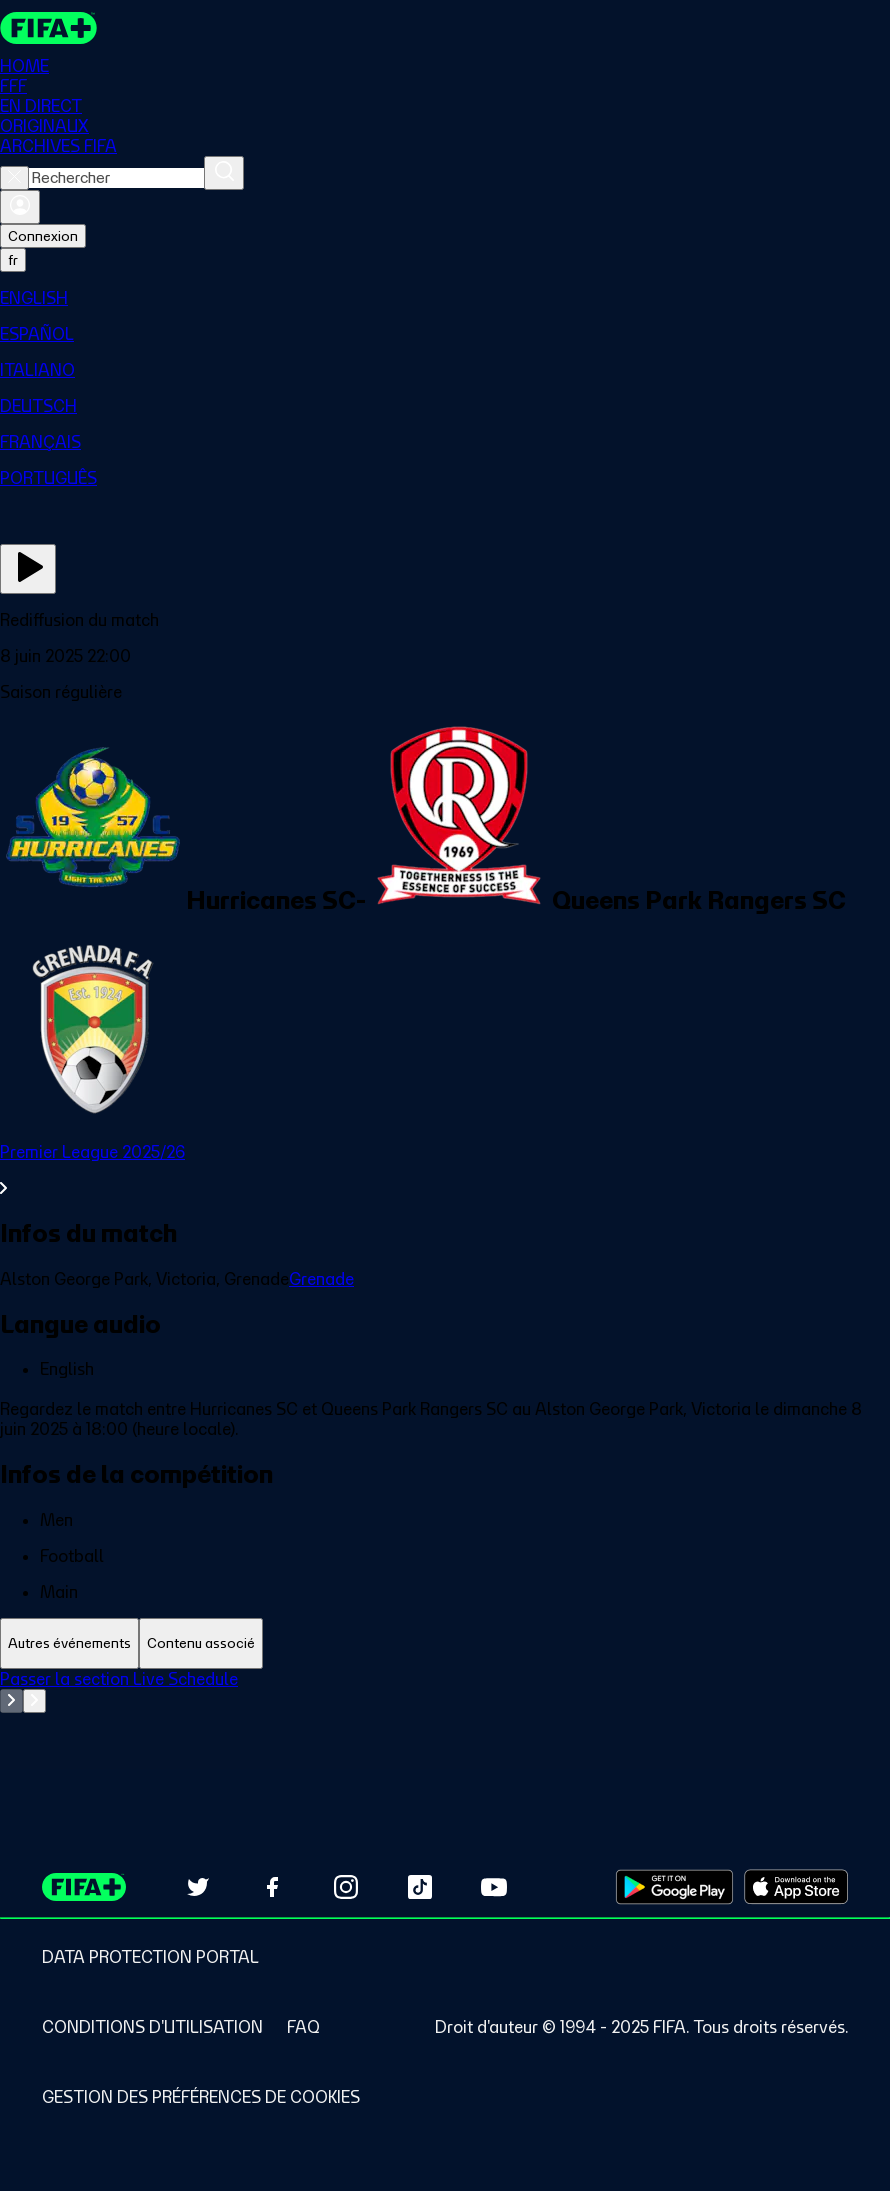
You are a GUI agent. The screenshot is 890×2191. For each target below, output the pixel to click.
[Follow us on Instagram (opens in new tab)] (346, 1887)
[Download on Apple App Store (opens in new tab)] (796, 1887)
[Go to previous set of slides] (11, 1701)
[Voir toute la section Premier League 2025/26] (445, 1170)
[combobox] (116, 178)
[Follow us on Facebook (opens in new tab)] (272, 1887)
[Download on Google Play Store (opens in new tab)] (674, 1887)
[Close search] (14, 178)
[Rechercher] (224, 173)
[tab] (69, 1643)
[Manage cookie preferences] (201, 2097)
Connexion (43, 236)
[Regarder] (28, 569)
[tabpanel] (445, 1719)
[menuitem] (445, 298)
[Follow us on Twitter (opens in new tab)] (198, 1887)
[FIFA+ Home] (48, 28)
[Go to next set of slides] (34, 1701)
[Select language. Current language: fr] (13, 260)
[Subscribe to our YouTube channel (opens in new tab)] (494, 1887)
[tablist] (445, 1643)
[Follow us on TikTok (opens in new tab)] (420, 1887)
